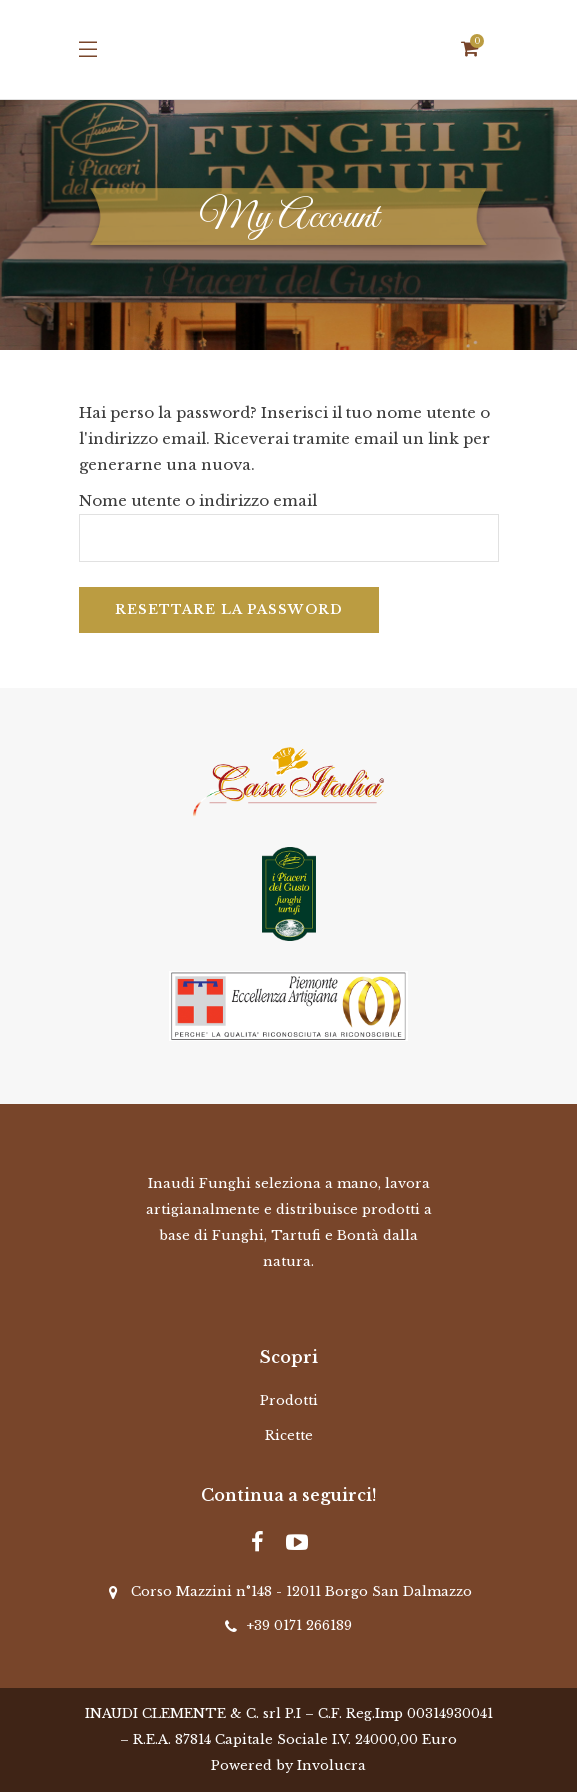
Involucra (331, 1765)
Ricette (289, 1435)
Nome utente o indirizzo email (198, 500)
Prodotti (289, 1400)
